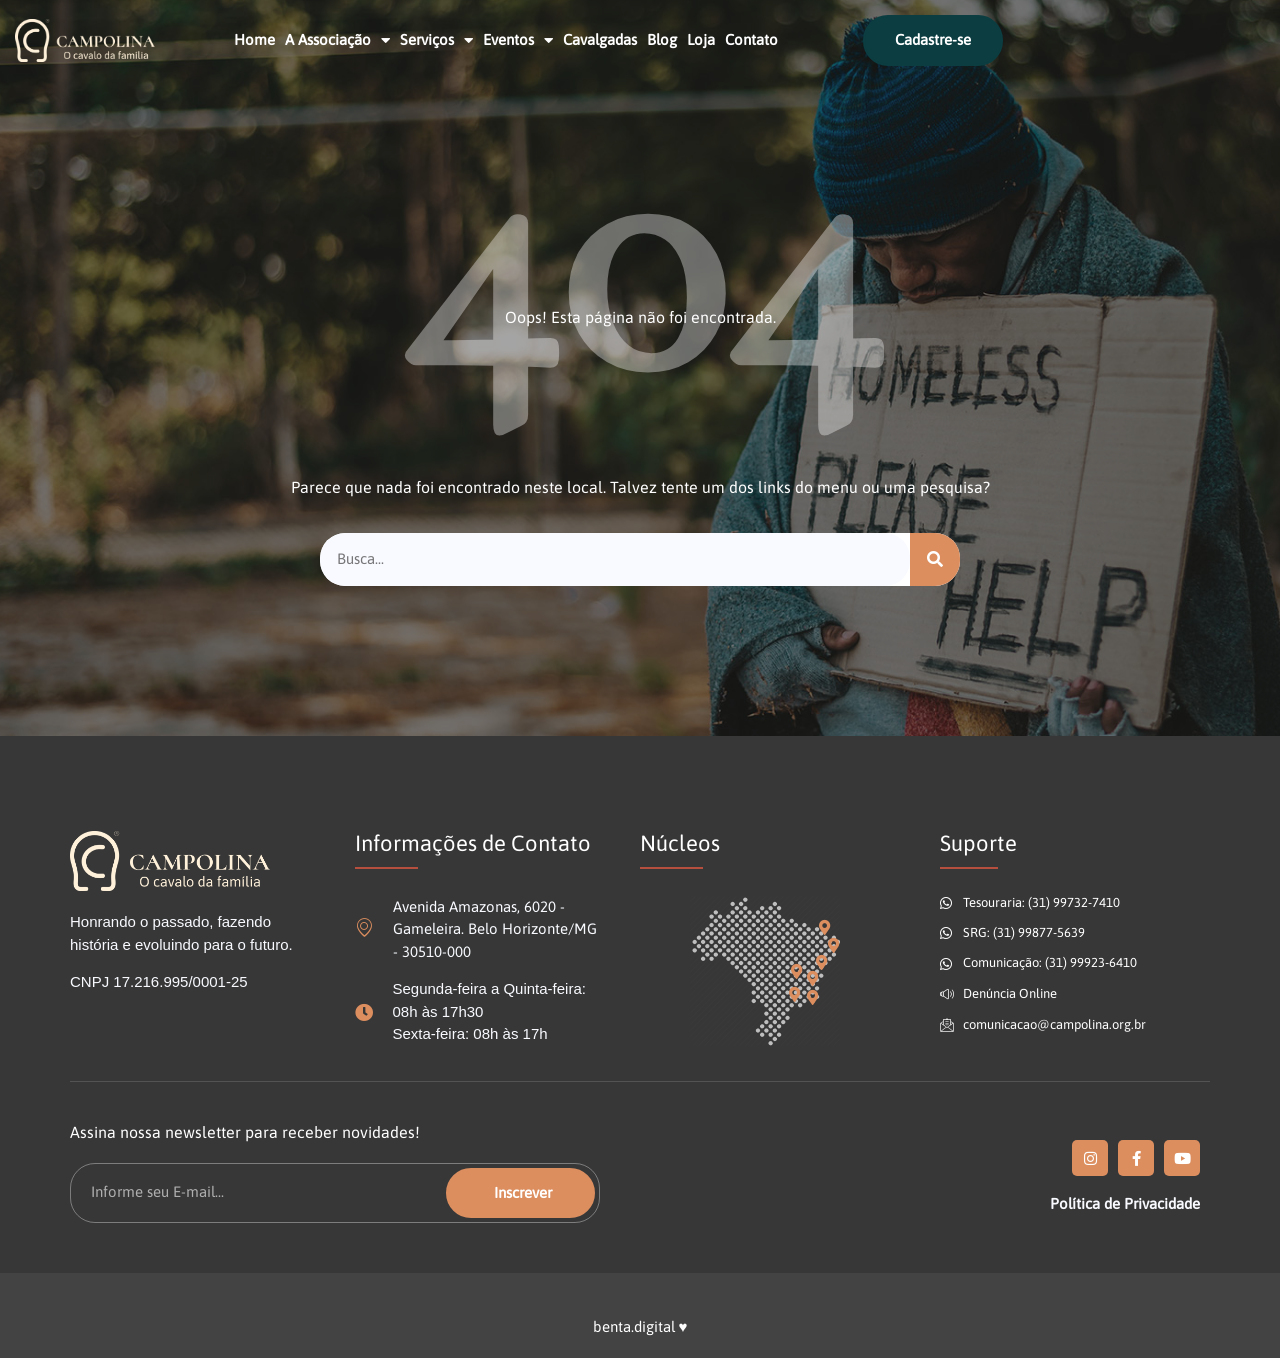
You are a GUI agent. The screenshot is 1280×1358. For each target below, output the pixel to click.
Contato (751, 40)
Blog (662, 40)
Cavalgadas (600, 40)
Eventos (518, 40)
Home (254, 40)
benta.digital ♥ (640, 1326)
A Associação (337, 40)
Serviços (436, 40)
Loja (701, 40)
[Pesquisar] (935, 559)
